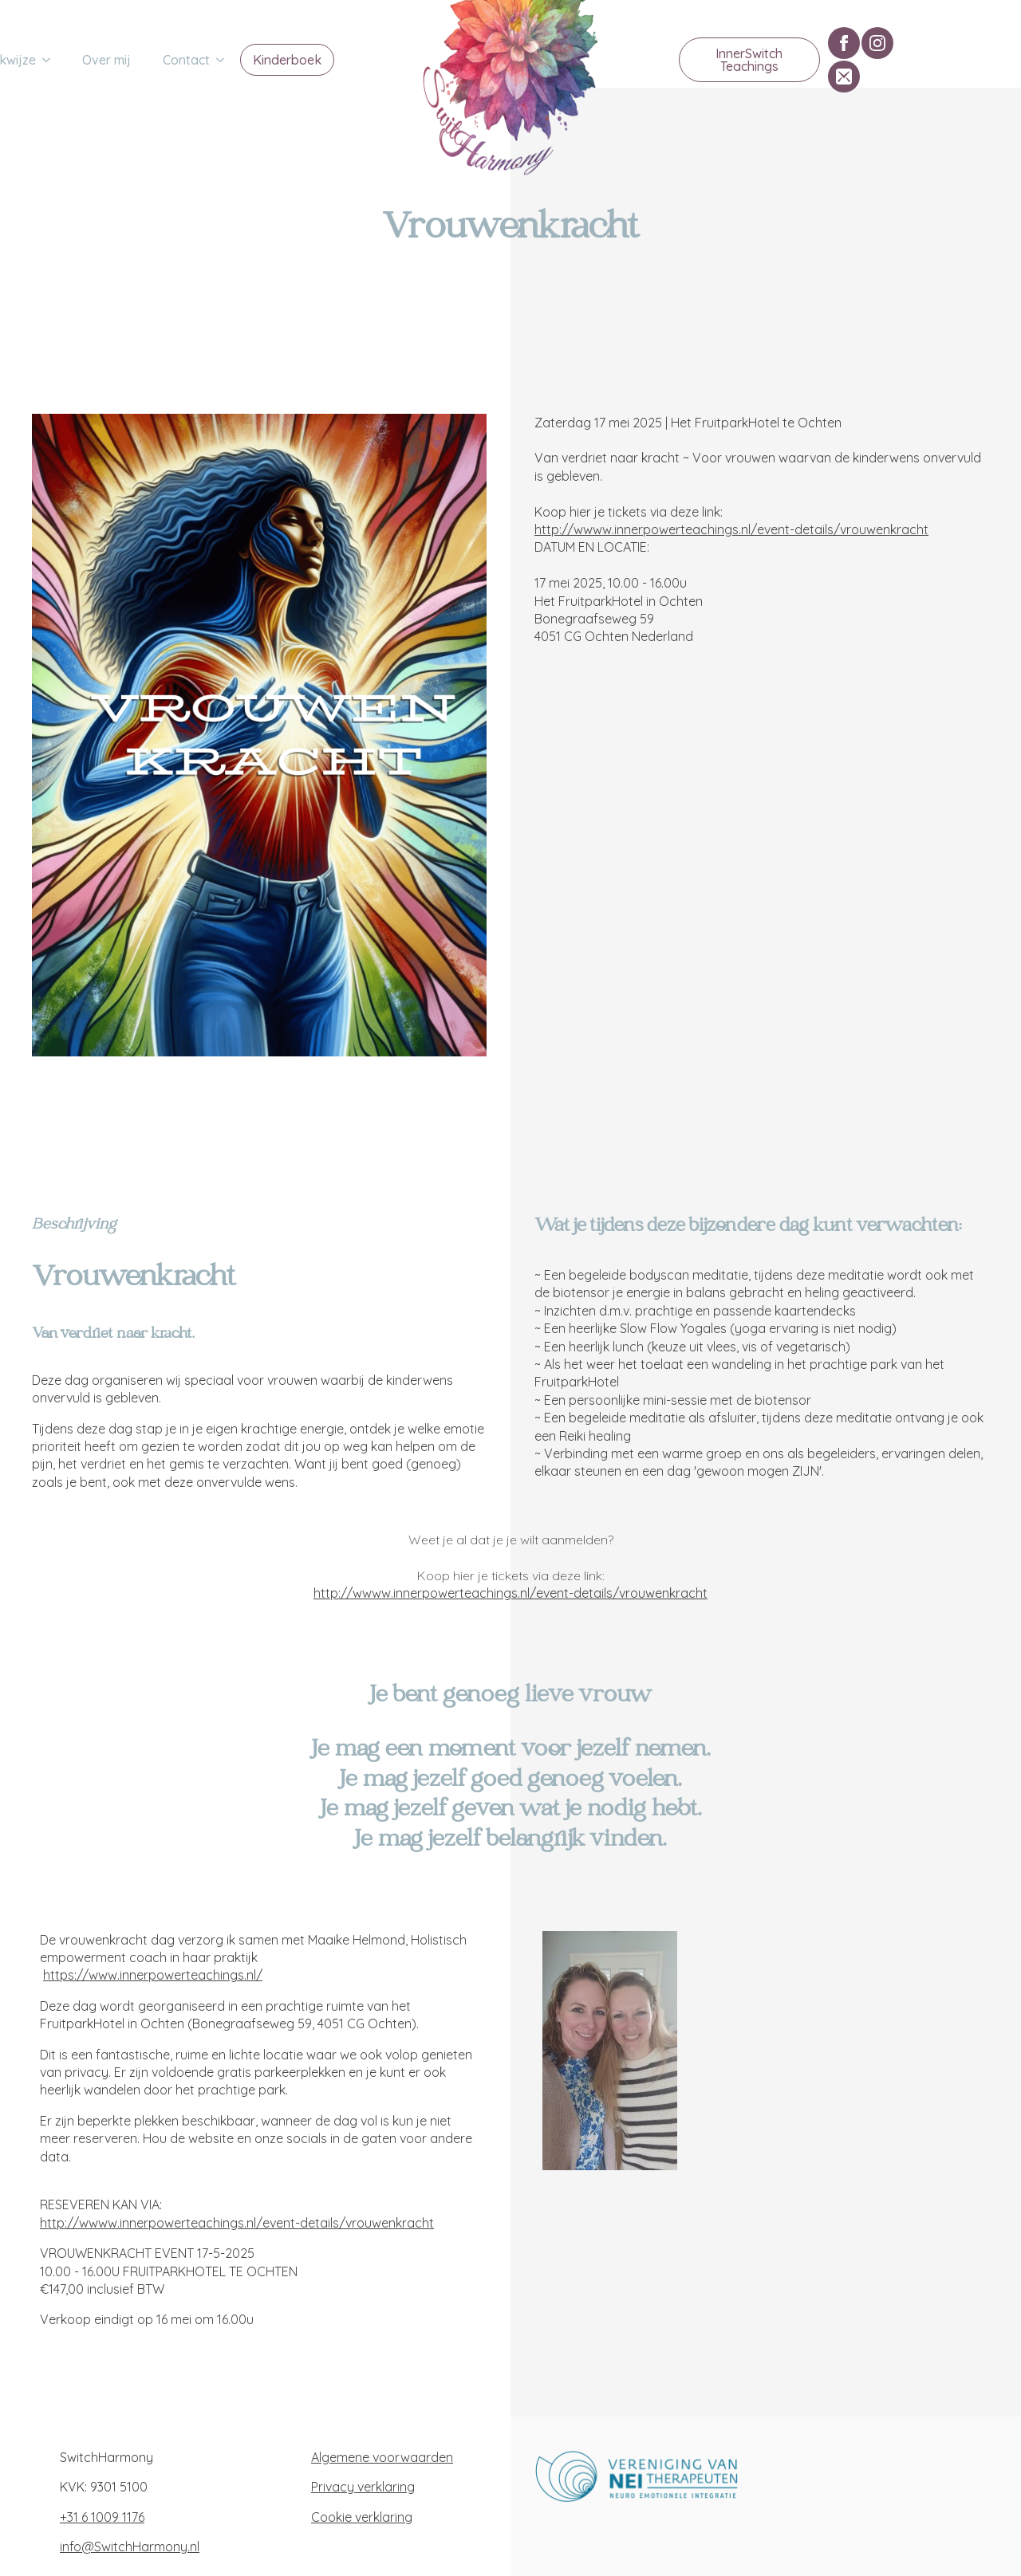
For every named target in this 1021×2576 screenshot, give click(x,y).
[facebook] (844, 43)
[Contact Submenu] (225, 59)
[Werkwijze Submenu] (51, 59)
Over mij (106, 60)
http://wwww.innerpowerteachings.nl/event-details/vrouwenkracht (731, 529)
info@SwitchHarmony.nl (129, 2546)
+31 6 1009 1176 (102, 2517)
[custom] (844, 76)
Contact (186, 60)
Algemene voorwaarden (382, 2457)
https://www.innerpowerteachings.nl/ (152, 1975)
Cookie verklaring (361, 2517)
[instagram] (877, 43)
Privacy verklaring (363, 2487)
